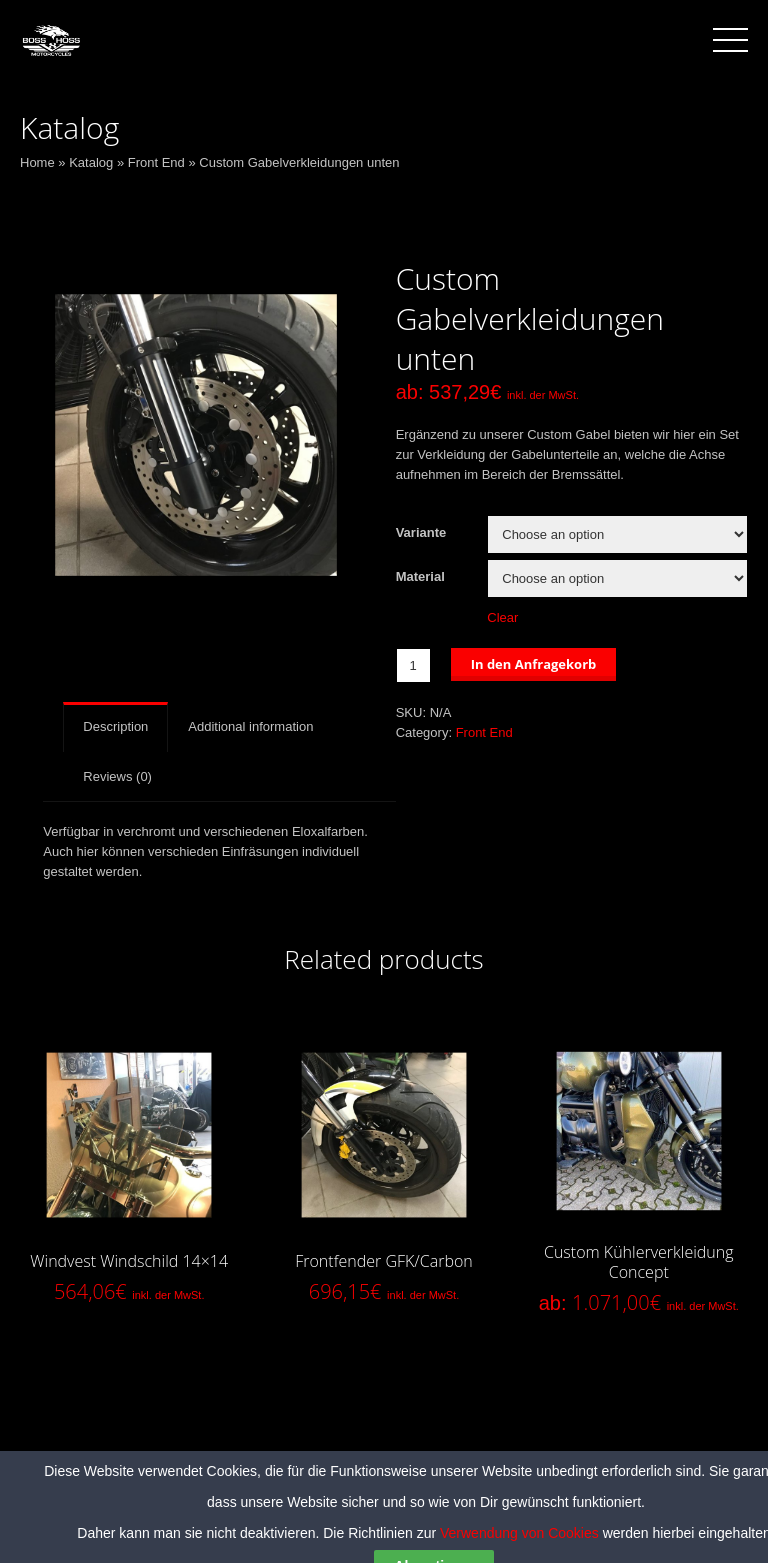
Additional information (250, 726)
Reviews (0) (117, 776)
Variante (421, 532)
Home (37, 162)
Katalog (91, 162)
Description (115, 726)
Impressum (484, 1492)
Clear (502, 617)
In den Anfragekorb (534, 664)
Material (420, 576)
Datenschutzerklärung (365, 1492)
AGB (264, 1492)
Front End (156, 162)
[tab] (115, 727)
